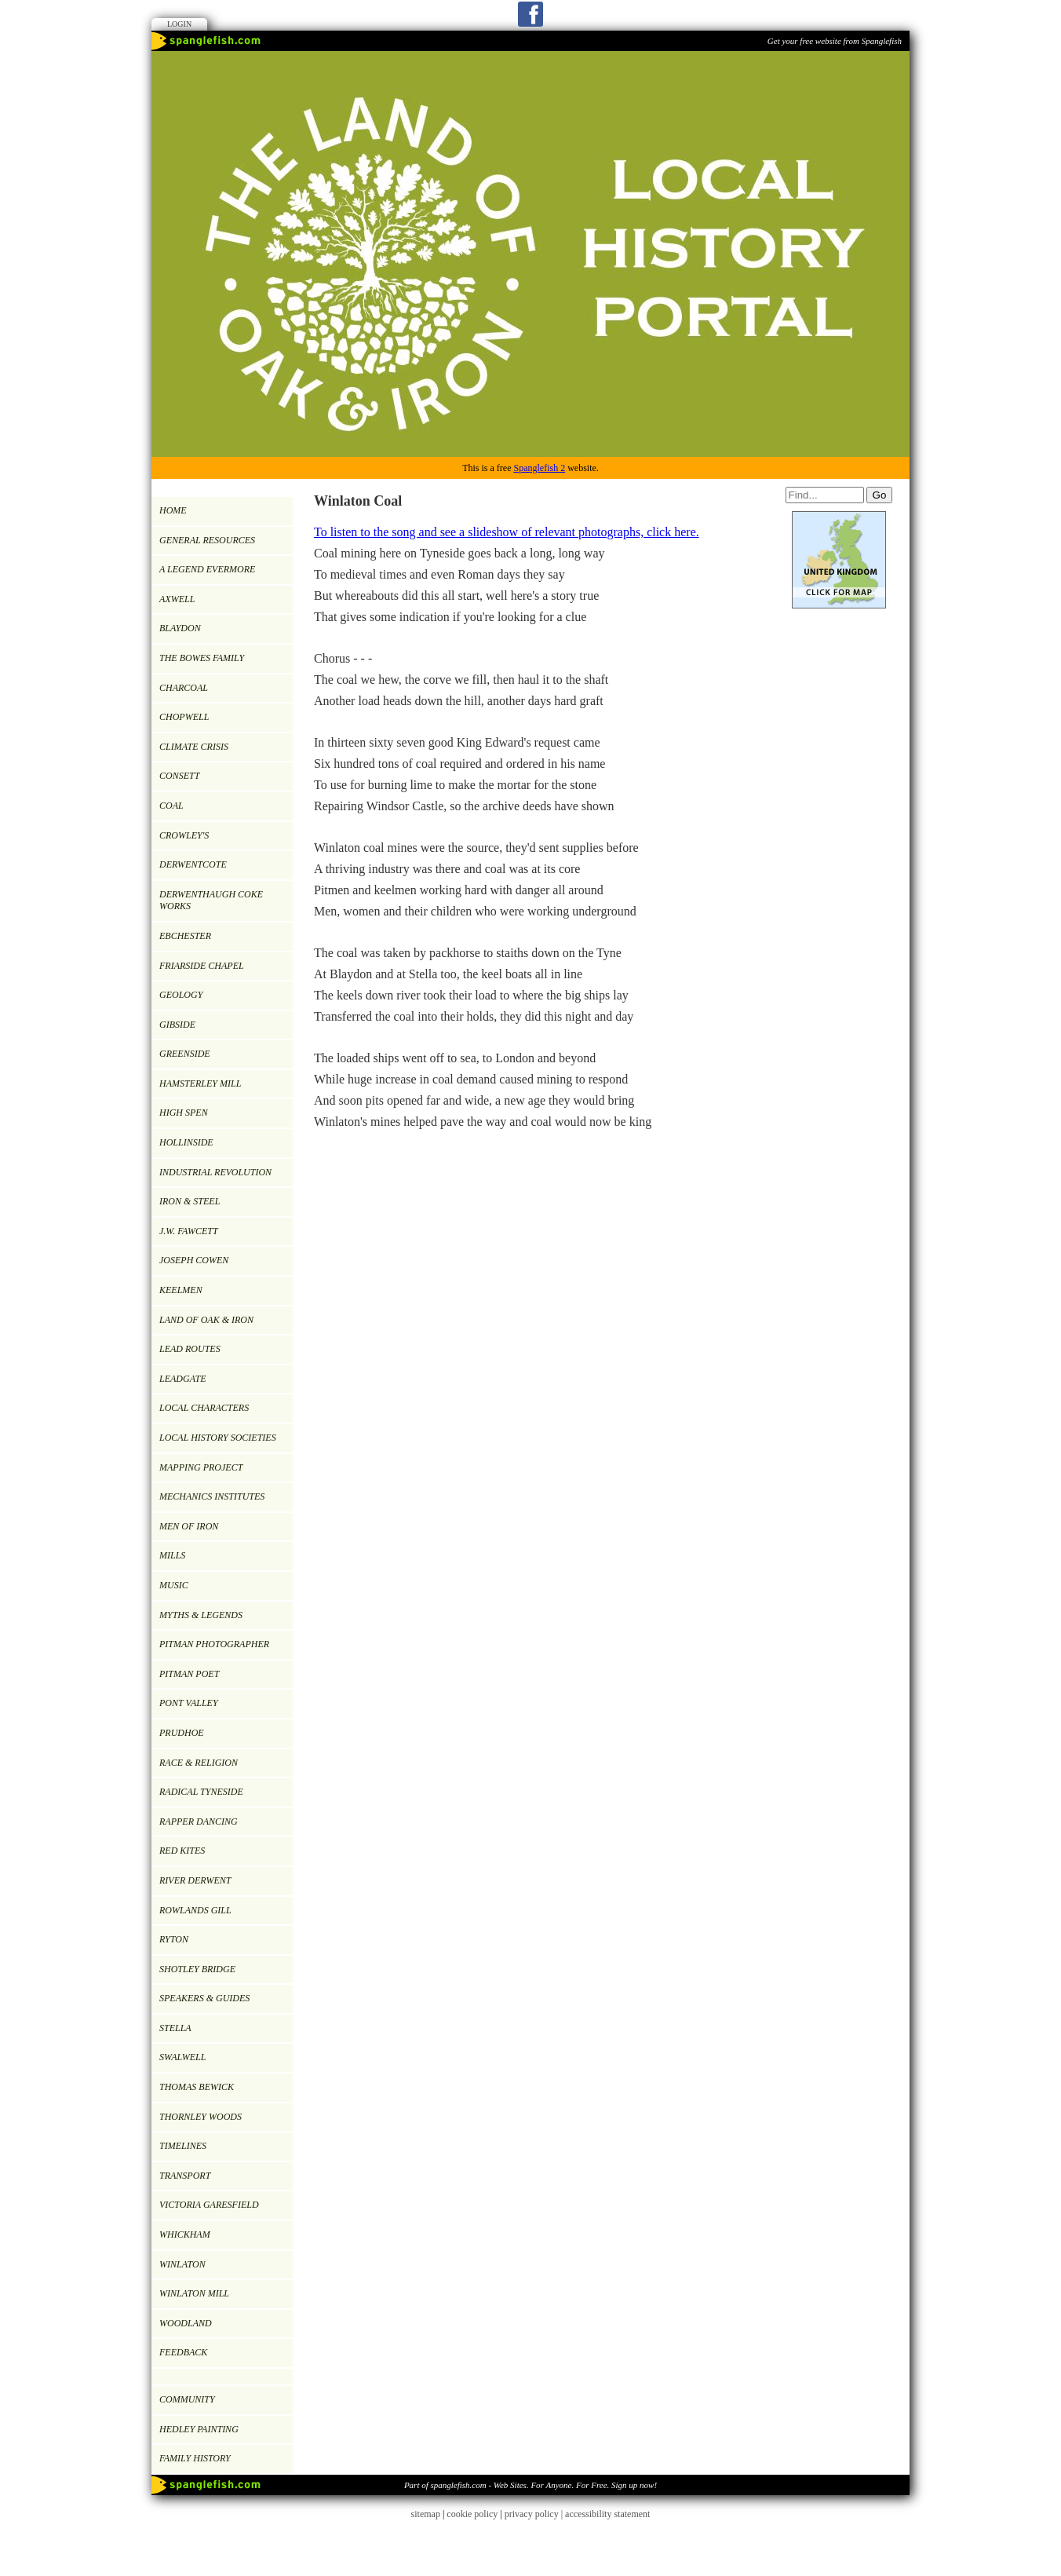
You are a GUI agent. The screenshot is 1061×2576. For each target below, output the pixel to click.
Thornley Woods (200, 2116)
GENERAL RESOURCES (207, 540)
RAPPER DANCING (198, 1821)
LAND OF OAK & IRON (206, 1319)
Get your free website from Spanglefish (834, 41)
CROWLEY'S (184, 835)
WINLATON (182, 2264)
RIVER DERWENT (195, 1880)
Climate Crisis (193, 746)
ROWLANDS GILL (195, 1910)
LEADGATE (182, 1378)
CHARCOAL (183, 687)
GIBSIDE (177, 1024)
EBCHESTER (185, 935)
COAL (171, 805)
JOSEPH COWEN (193, 1260)
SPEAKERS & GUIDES (204, 1998)
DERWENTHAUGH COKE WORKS (211, 900)
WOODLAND (185, 2323)
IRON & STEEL (189, 1201)
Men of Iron (188, 1526)
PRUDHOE (181, 1732)
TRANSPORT (184, 2175)
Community (187, 2399)
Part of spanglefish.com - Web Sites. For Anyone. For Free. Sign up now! (530, 2485)
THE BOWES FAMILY (201, 657)
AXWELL (177, 599)
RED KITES (182, 1850)
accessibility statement (607, 2513)
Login (179, 24)
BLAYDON (180, 628)
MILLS (172, 1555)
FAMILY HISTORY (195, 2458)
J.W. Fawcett (188, 1231)
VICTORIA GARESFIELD (209, 2204)
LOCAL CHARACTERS (204, 1407)
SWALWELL (182, 2057)
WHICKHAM (184, 2234)
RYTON (173, 1939)
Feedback (183, 2352)
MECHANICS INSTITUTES (211, 1496)
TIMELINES (182, 2145)
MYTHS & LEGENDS (200, 1615)
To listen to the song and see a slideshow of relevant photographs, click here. (506, 532)
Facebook (530, 14)
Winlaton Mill (194, 2293)
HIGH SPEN (183, 1112)
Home (173, 510)
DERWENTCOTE (193, 864)
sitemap (425, 2513)
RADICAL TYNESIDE (201, 1791)
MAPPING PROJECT (200, 1467)
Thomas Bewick (196, 2086)
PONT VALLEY (188, 1702)
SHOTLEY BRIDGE (197, 1969)
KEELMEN (180, 1289)
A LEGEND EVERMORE (207, 569)
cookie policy (472, 2513)
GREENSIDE (184, 1053)
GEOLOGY (180, 994)
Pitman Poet (189, 1673)
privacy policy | (535, 2513)
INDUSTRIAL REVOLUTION (215, 1172)
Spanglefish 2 (539, 467)
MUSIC (173, 1585)
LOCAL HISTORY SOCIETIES (217, 1437)
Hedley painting (199, 2429)
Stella (175, 2027)
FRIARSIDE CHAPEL (201, 965)
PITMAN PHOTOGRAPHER (214, 1644)
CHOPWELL (184, 716)
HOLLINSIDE (186, 1142)
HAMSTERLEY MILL (200, 1083)
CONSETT (179, 775)
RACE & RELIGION (198, 1762)
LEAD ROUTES (190, 1348)
